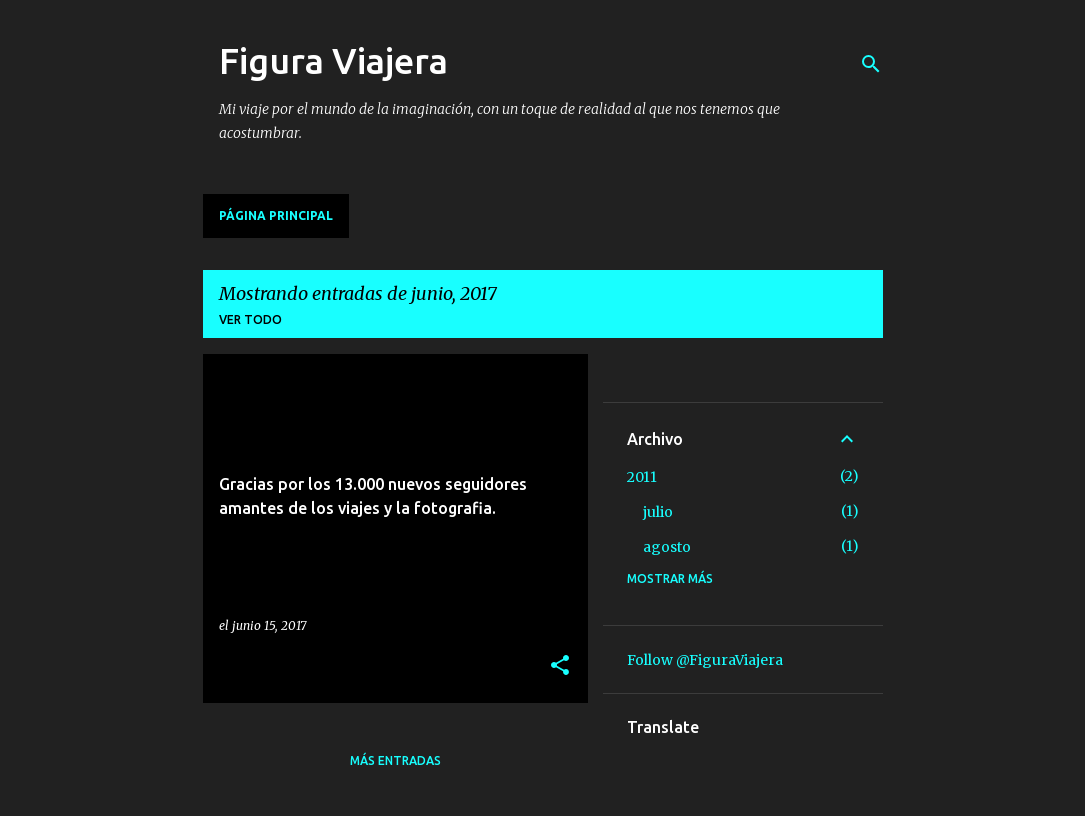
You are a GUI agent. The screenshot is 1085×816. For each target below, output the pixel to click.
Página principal (276, 215)
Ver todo (250, 319)
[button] (560, 666)
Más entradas (395, 760)
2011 (642, 477)
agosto (667, 547)
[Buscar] (871, 64)
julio (658, 512)
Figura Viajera (333, 60)
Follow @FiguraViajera (705, 660)
